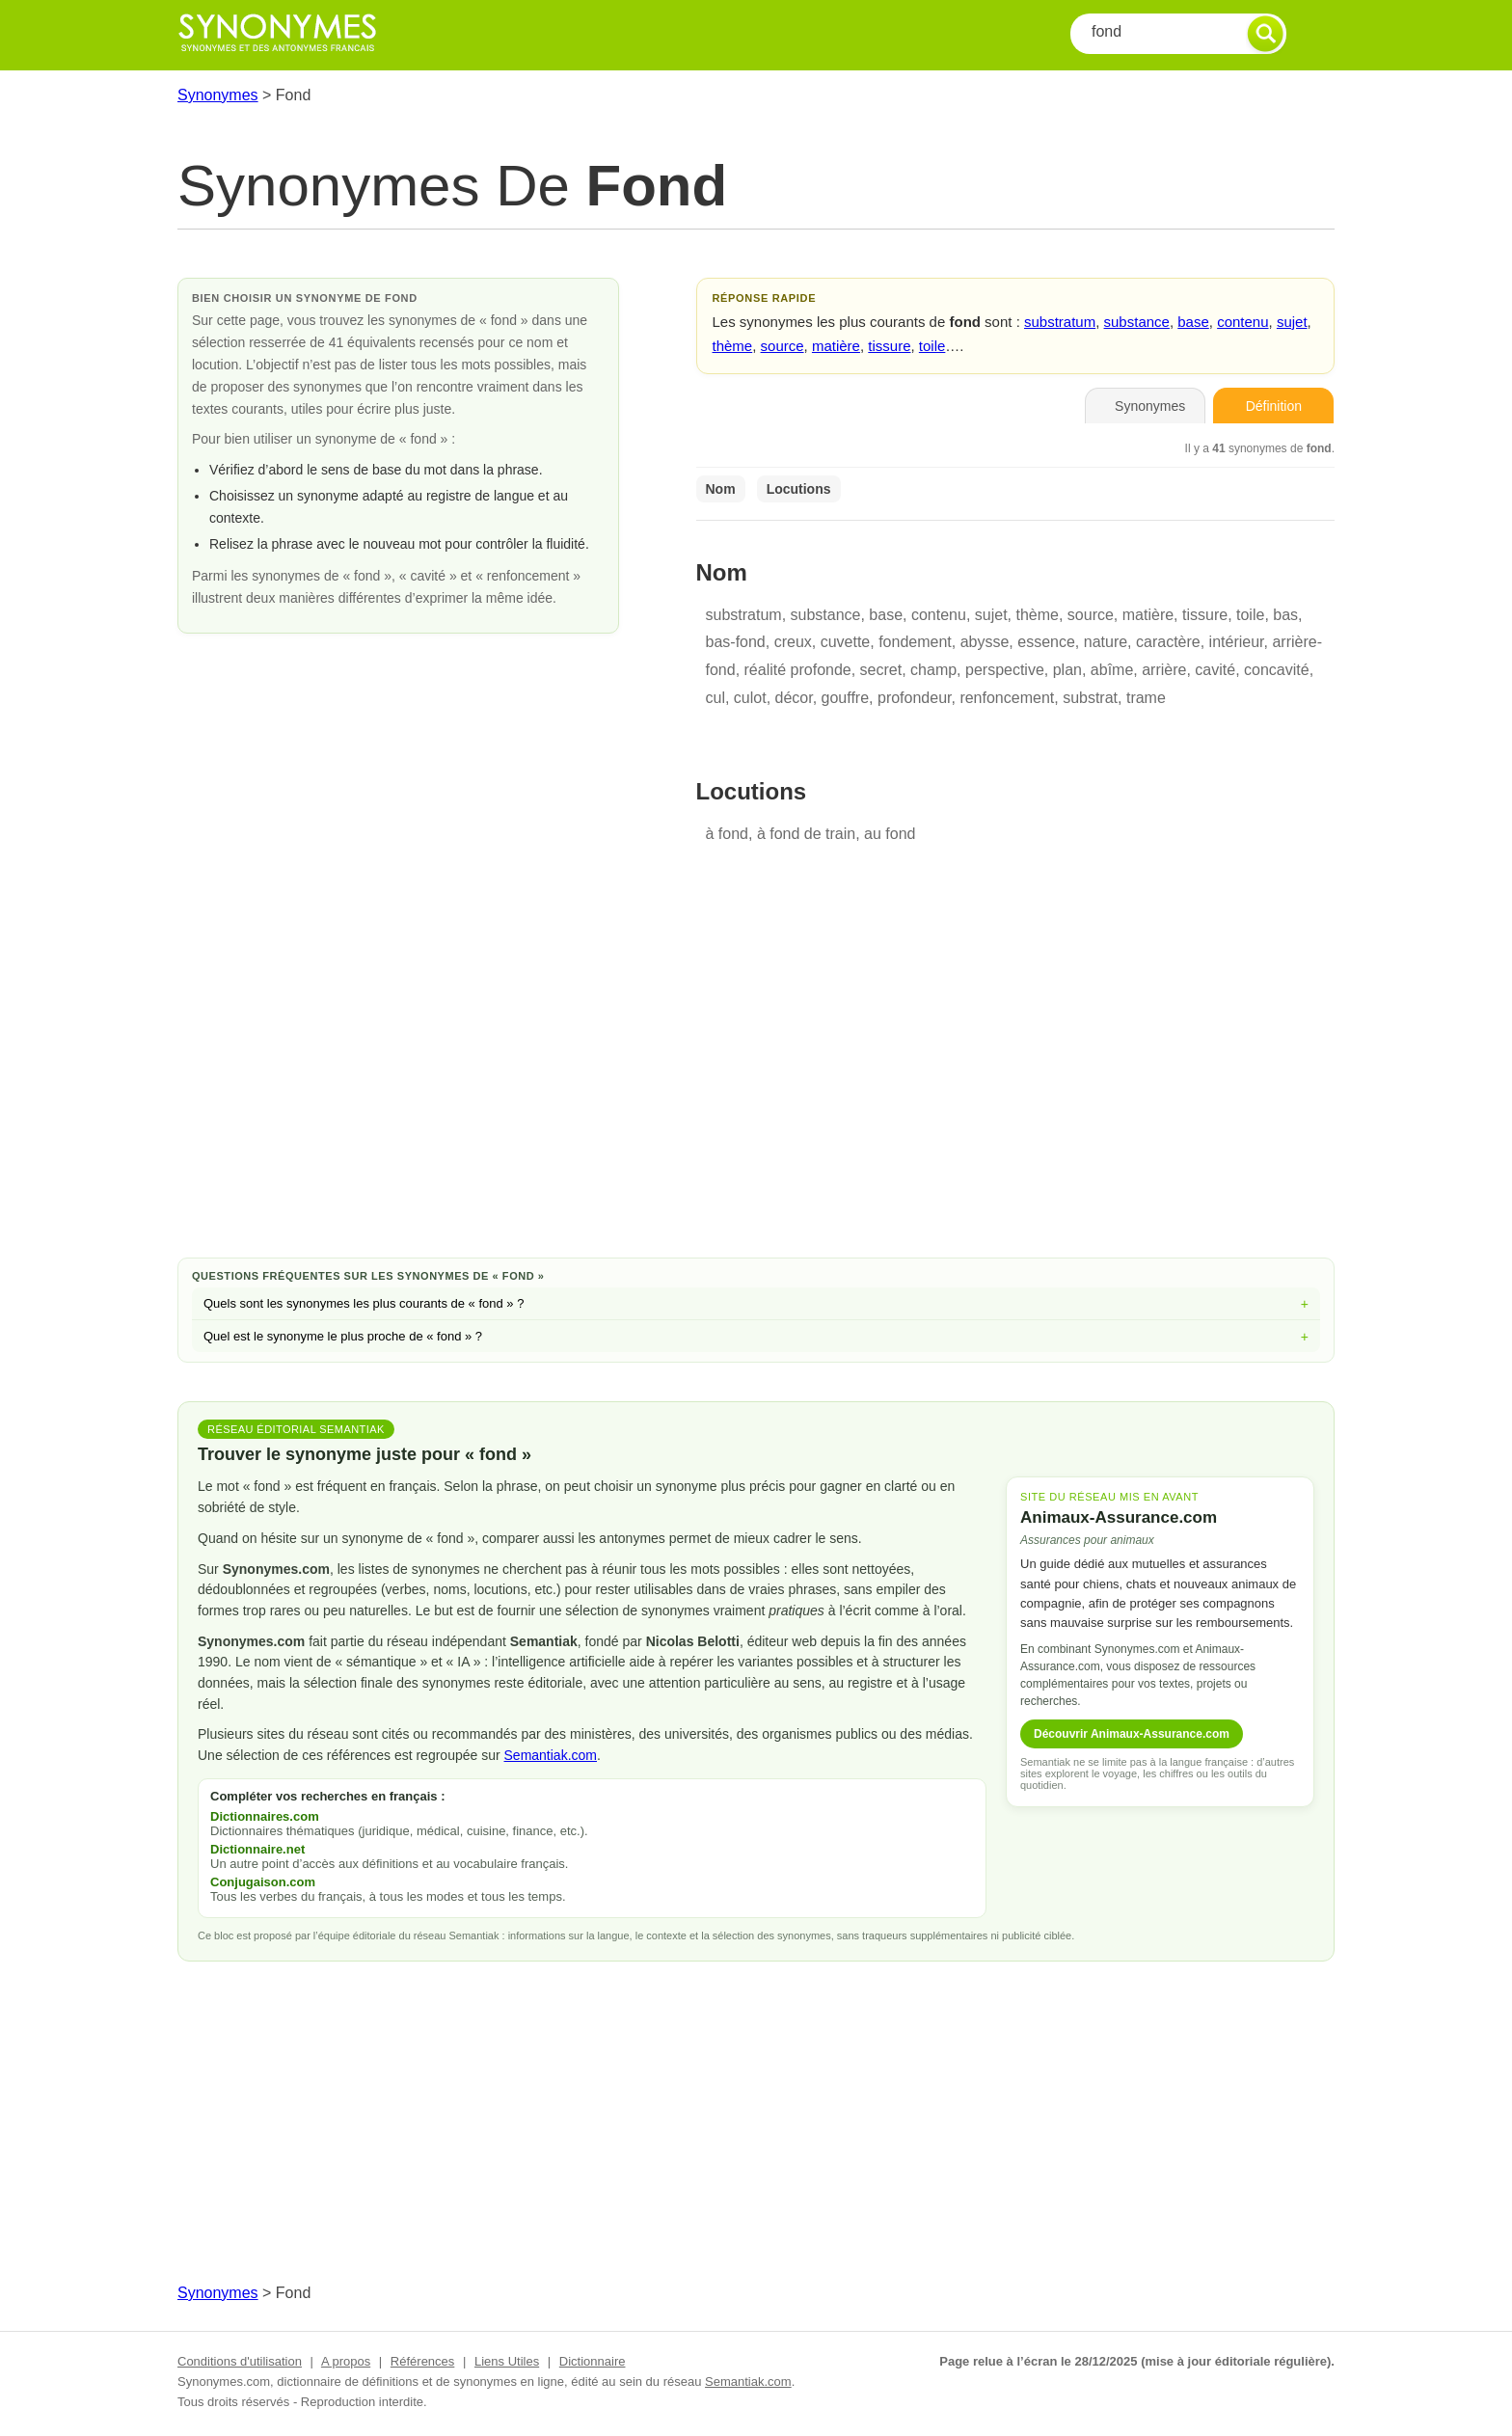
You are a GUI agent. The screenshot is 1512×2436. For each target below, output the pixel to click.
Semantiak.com (550, 1755)
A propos (345, 2361)
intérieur (1236, 642)
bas (1285, 615)
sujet (1292, 321)
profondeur (915, 698)
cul (715, 698)
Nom (721, 489)
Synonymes (217, 95)
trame (1146, 698)
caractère (1168, 642)
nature (1105, 642)
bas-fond (736, 642)
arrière (1164, 670)
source (782, 346)
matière (836, 346)
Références (422, 2361)
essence (1046, 642)
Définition (1274, 406)
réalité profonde (797, 670)
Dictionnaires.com (264, 1816)
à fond (727, 834)
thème (733, 346)
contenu (1242, 321)
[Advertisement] (756, 1089)
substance (1137, 321)
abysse (985, 642)
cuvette (846, 642)
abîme (1112, 670)
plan (1067, 670)
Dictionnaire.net (257, 1849)
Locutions (799, 489)
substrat (1090, 698)
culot (750, 698)
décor (794, 698)
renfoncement (1006, 698)
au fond (889, 834)
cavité (1215, 670)
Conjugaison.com (262, 1882)
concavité (1277, 670)
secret (881, 670)
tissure (889, 346)
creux (793, 642)
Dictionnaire (592, 2361)
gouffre (846, 698)
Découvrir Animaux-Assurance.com (1131, 1734)
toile (932, 346)
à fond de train (806, 834)
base (1193, 321)
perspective (1004, 670)
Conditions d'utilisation (239, 2361)
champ (933, 670)
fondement (915, 642)
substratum (1059, 321)
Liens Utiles (506, 2361)
